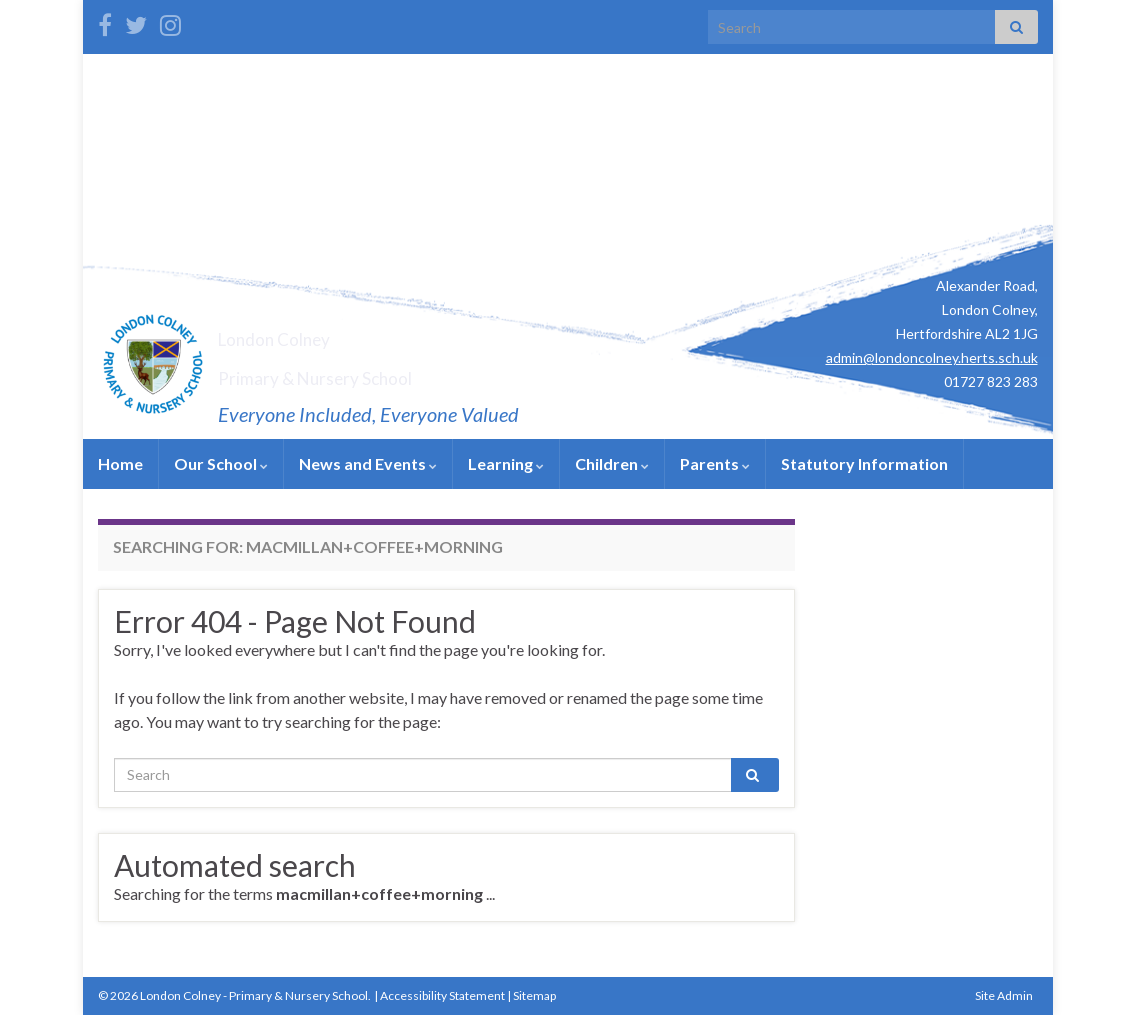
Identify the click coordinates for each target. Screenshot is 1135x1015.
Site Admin (1004, 995)
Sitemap (534, 995)
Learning (506, 463)
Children (612, 463)
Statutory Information (864, 463)
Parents (715, 463)
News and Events (368, 463)
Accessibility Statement (442, 995)
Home (120, 463)
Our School (221, 463)
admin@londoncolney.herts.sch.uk (932, 357)
